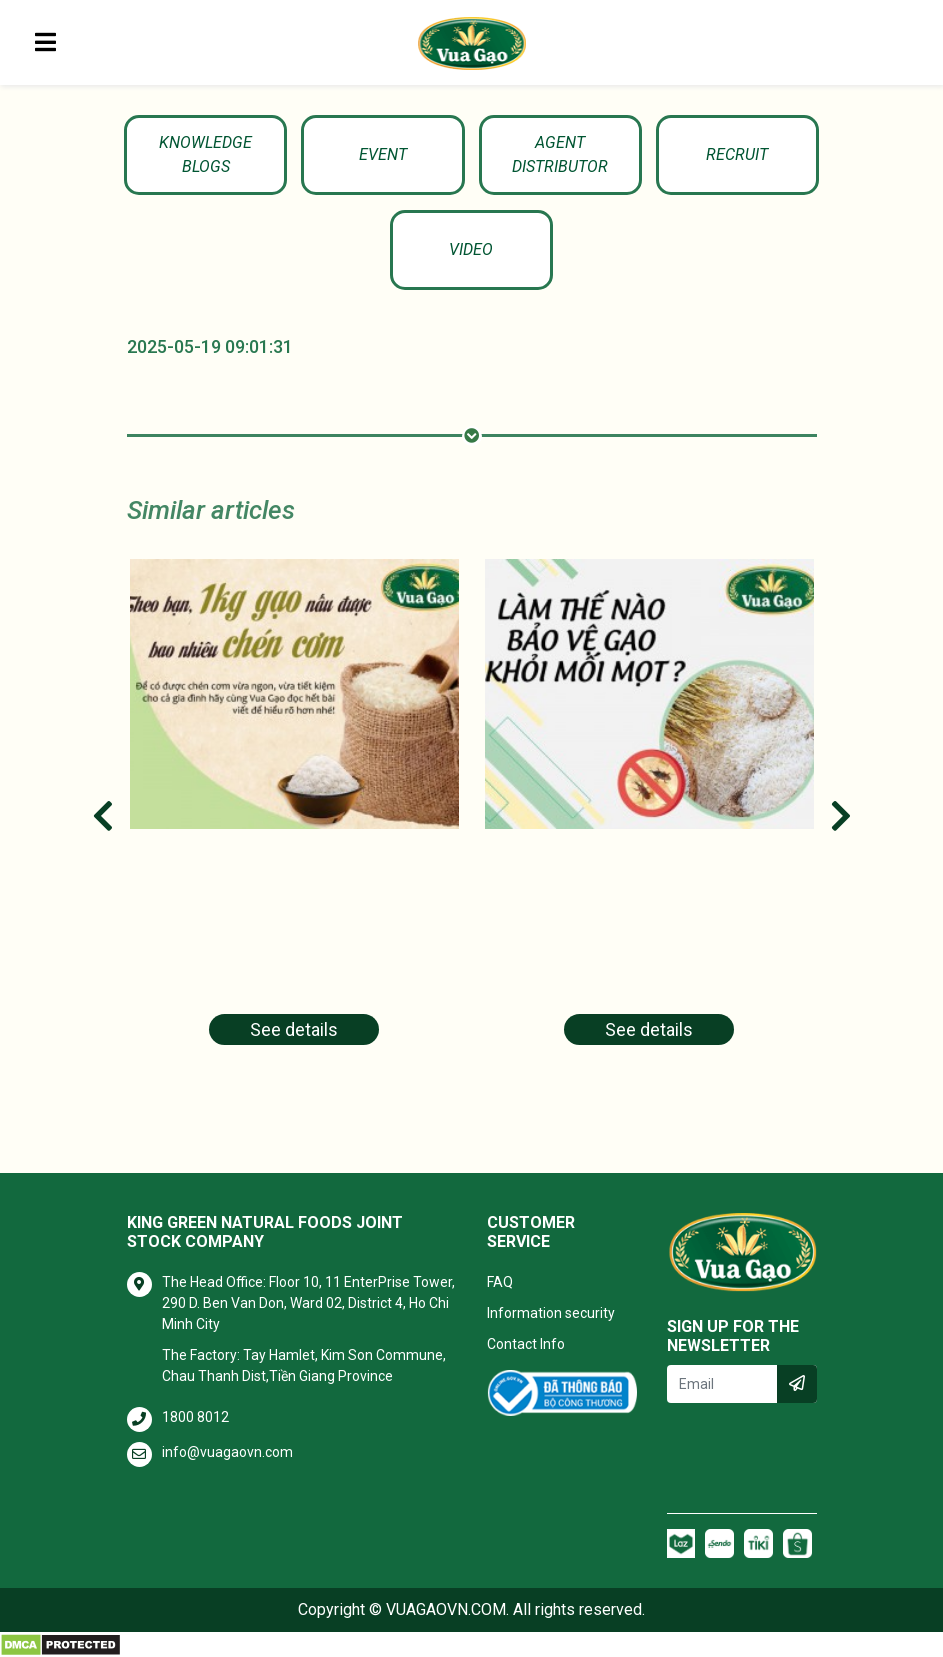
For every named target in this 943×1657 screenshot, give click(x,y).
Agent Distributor (560, 154)
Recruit (737, 154)
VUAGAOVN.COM (446, 1609)
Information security (551, 1313)
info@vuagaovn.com (227, 1452)
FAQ (500, 1282)
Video (471, 249)
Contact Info (526, 1344)
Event (383, 154)
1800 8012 (195, 1417)
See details (294, 1029)
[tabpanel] (294, 814)
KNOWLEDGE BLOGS (205, 154)
